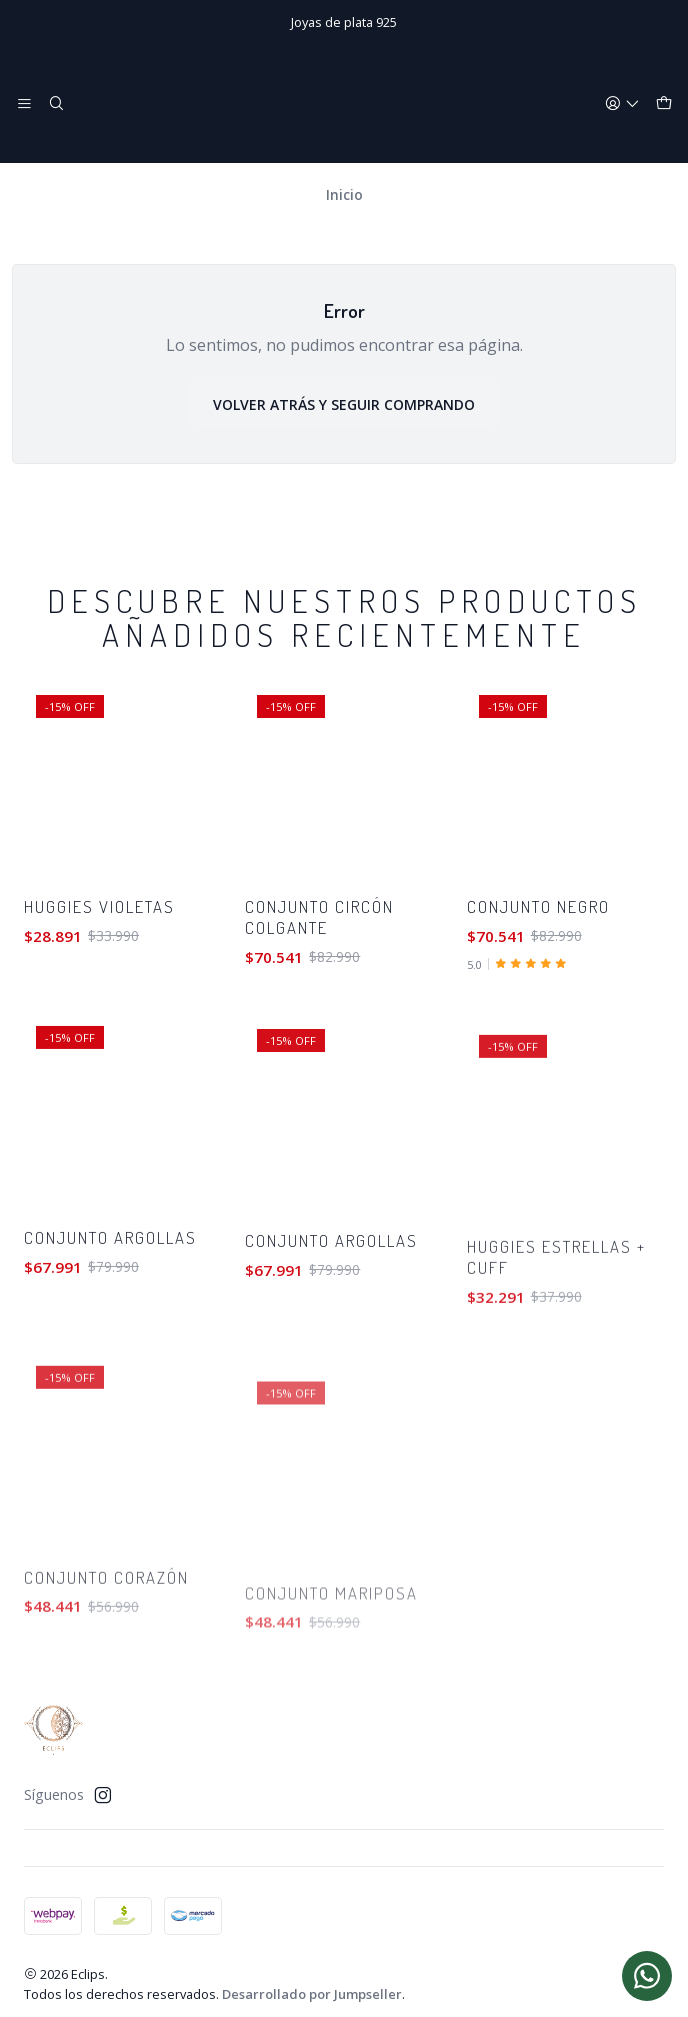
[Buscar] (55, 104)
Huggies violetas (99, 946)
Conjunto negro (538, 993)
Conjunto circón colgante (319, 984)
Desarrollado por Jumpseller (312, 1983)
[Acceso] (622, 104)
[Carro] (664, 104)
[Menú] (24, 104)
